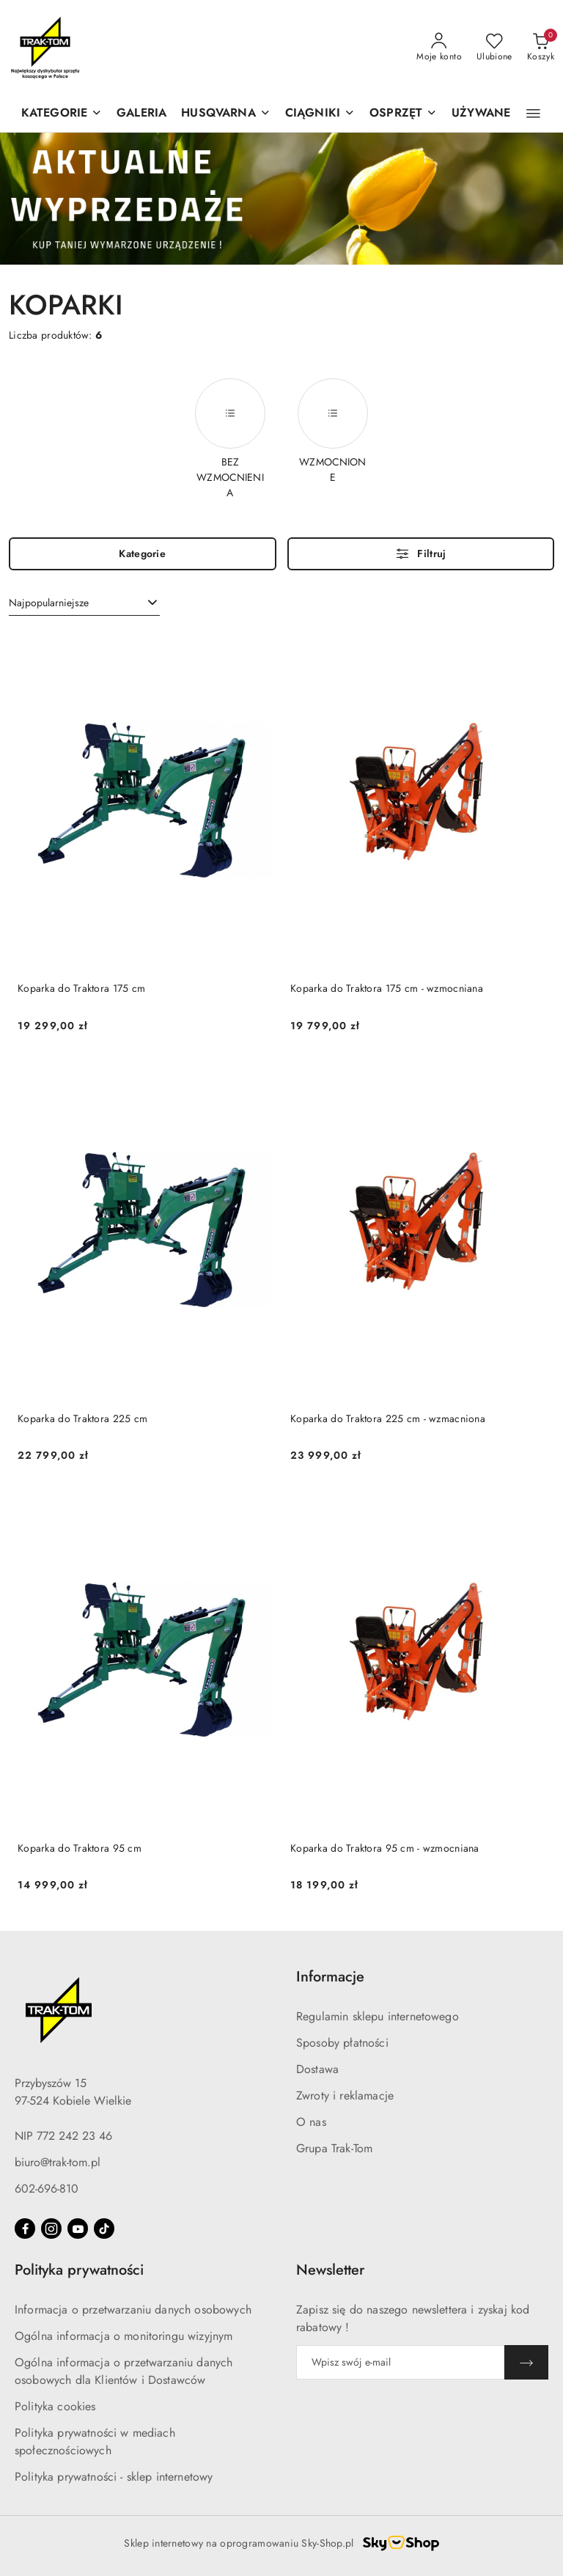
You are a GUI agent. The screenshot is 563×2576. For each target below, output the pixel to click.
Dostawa (317, 2069)
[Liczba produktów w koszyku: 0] (540, 47)
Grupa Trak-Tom (334, 2148)
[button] (225, 114)
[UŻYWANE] (481, 114)
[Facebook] (25, 2228)
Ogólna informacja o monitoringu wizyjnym (123, 2335)
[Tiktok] (104, 2228)
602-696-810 (46, 2188)
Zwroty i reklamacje (345, 2095)
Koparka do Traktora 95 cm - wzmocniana (384, 1848)
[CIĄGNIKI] (320, 114)
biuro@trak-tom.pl (57, 2162)
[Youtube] (77, 2228)
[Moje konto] (439, 47)
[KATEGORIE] (61, 114)
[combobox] (84, 603)
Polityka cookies (55, 2406)
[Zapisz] (526, 2362)
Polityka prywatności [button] (79, 2270)
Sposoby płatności (342, 2042)
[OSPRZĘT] (403, 114)
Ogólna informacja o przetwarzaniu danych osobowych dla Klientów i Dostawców (123, 2371)
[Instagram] (51, 2228)
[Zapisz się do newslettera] (400, 2362)
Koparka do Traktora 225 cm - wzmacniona (387, 1418)
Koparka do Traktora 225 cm (82, 1418)
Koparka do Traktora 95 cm (79, 1848)
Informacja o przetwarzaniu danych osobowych (133, 2309)
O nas (311, 2121)
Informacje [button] (330, 1976)
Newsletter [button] (330, 2270)
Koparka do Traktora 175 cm (81, 988)
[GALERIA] (141, 114)
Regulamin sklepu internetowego (377, 2016)
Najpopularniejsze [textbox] (49, 602)
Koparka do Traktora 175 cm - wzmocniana (386, 988)
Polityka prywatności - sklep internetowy (114, 2476)
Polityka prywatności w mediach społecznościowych (95, 2441)
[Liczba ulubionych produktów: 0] (494, 47)
